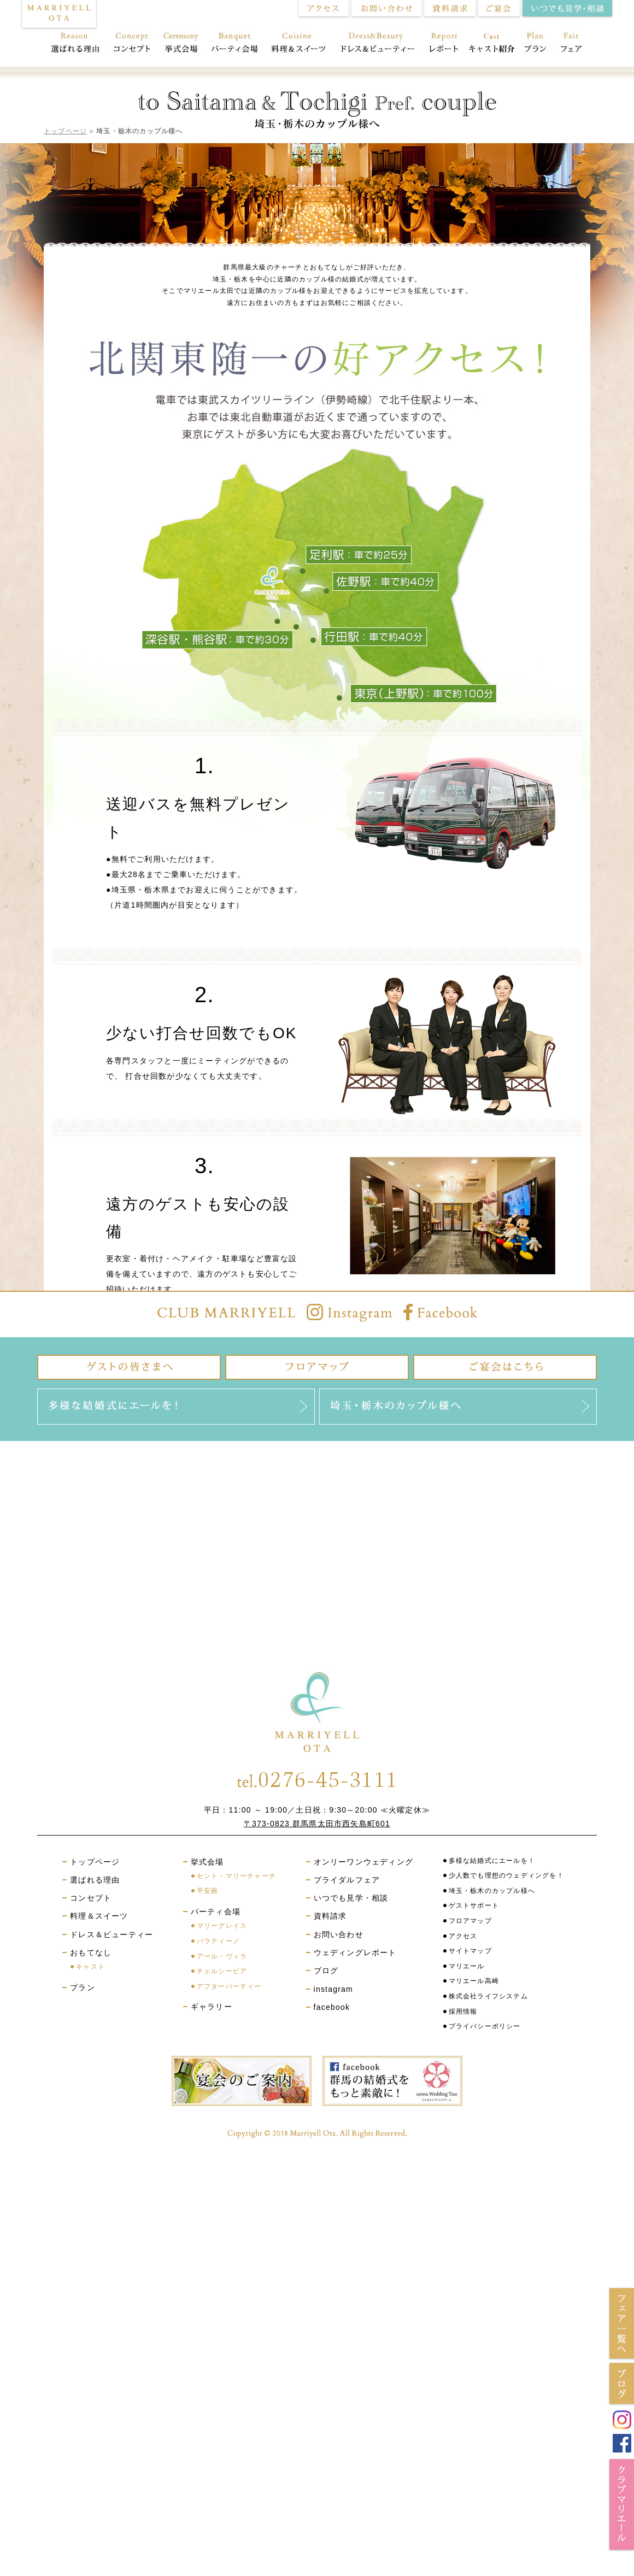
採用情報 (463, 2011)
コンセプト (131, 44)
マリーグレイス (222, 1926)
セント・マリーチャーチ (236, 1876)
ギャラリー (211, 2006)
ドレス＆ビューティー (378, 44)
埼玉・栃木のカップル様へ (492, 1891)
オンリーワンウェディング (363, 1861)
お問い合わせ (338, 1934)
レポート (443, 44)
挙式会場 (180, 44)
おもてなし (491, 44)
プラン (536, 44)
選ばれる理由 (72, 44)
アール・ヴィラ (222, 1956)
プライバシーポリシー (485, 2026)
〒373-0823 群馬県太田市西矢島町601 (317, 1823)
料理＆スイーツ (299, 44)
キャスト (90, 1967)
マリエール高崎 (474, 1981)
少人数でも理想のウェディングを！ (506, 1875)
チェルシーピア (222, 1971)
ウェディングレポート (355, 1952)
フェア (575, 44)
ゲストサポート (474, 1905)
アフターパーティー (229, 1986)
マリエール (467, 1966)
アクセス (463, 1936)
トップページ (65, 131)
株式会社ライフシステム (488, 1996)
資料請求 (330, 1916)
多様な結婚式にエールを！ (492, 1861)
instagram (333, 1989)
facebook (332, 2007)
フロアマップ (470, 1921)
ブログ (326, 1970)
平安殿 (208, 1891)
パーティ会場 (235, 44)
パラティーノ (218, 1941)
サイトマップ (470, 1951)
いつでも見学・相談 (351, 1897)
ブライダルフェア (347, 1879)
